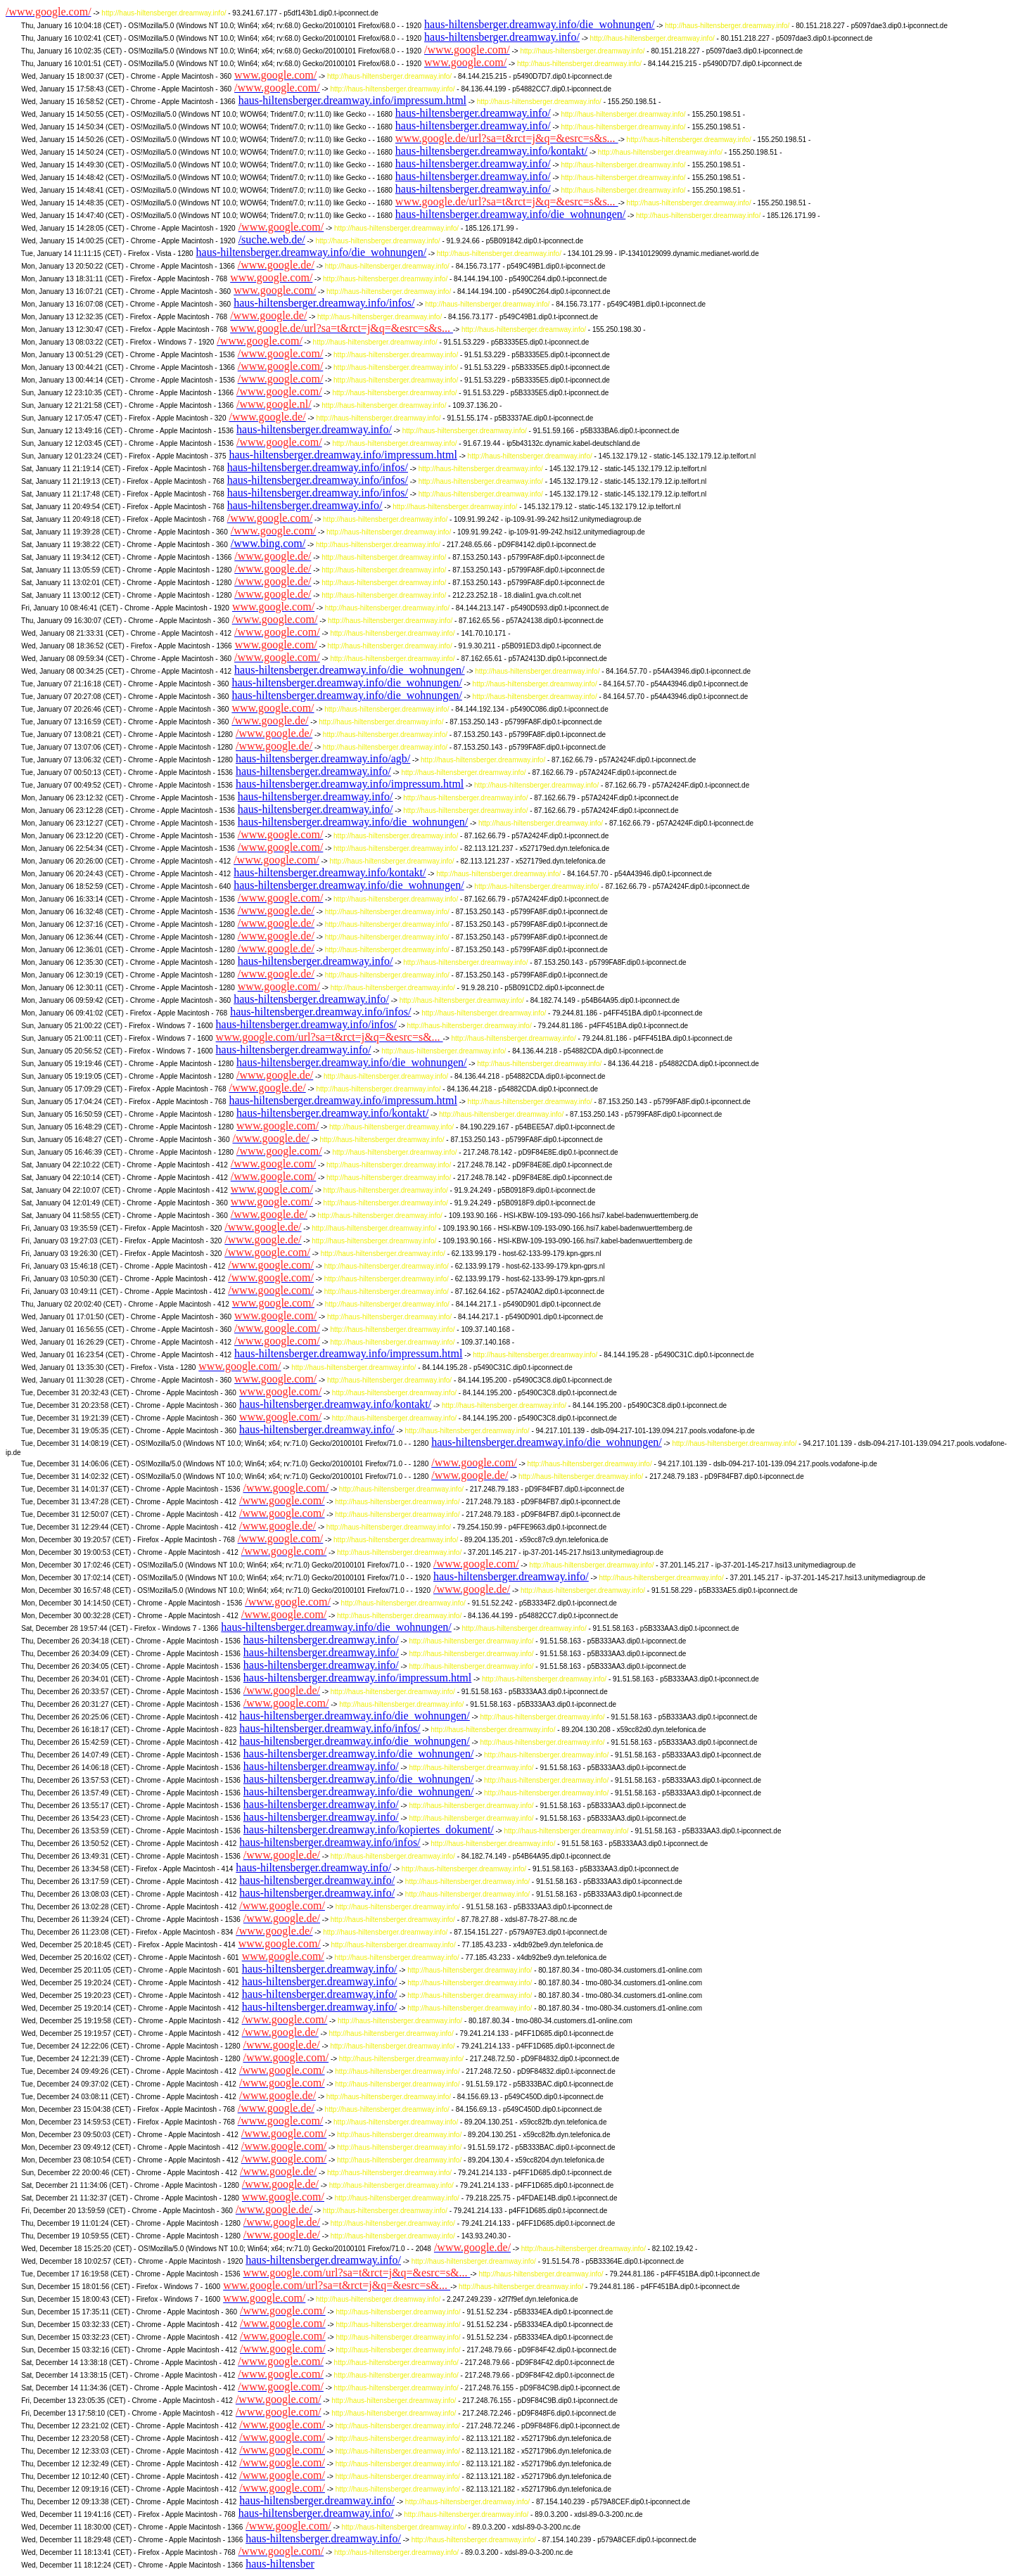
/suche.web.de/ (271, 239)
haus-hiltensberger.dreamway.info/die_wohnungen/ (539, 24)
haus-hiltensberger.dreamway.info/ (502, 37)
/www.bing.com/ (268, 543)
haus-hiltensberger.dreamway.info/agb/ (323, 758)
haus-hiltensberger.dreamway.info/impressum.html (352, 100)
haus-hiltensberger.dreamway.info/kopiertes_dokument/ (368, 1829)
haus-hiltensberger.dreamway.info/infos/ (324, 303)
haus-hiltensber (280, 2564)
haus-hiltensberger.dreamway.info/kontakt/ (491, 151)
